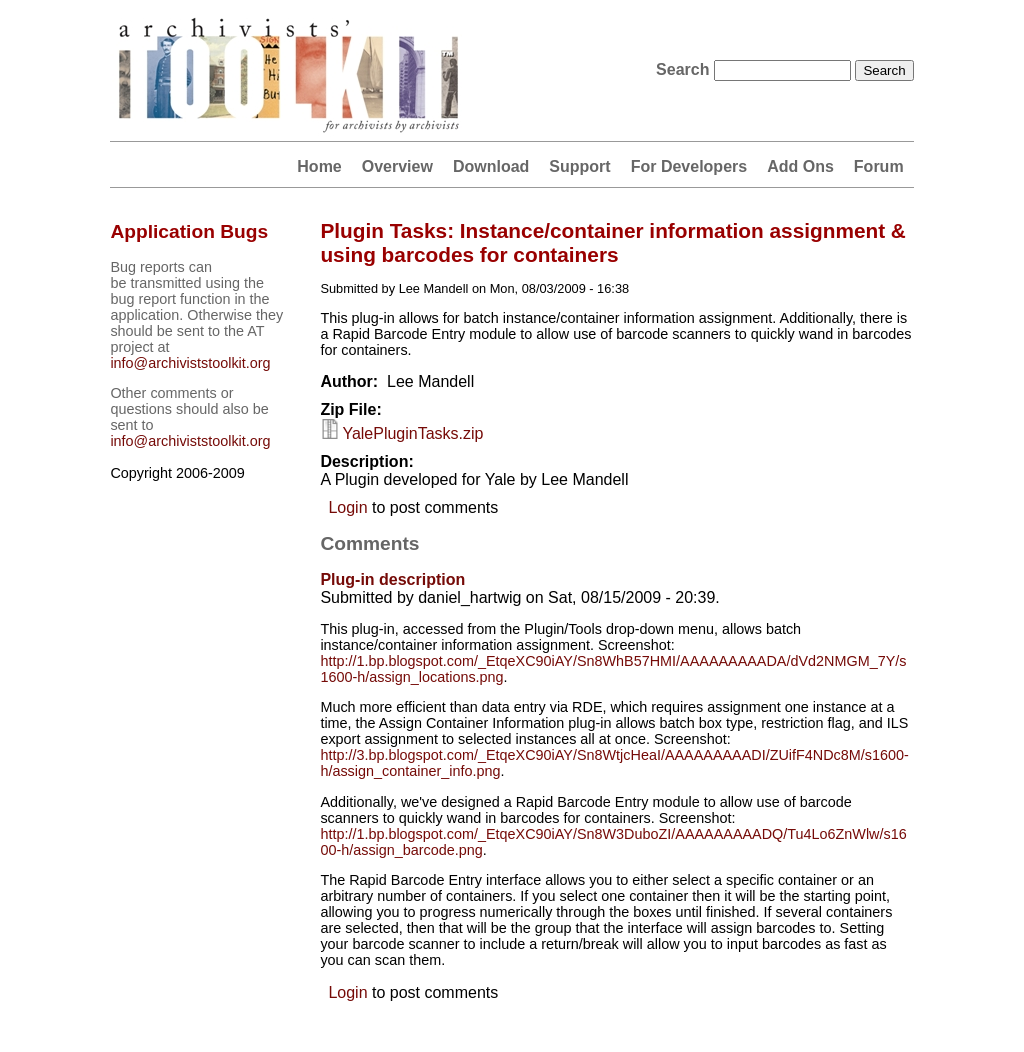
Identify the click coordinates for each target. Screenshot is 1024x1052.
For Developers (689, 166)
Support (579, 166)
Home (319, 166)
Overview (397, 166)
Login (347, 507)
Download (491, 166)
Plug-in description (392, 579)
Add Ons (800, 166)
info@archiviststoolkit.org (190, 363)
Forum (879, 166)
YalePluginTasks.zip (412, 433)
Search (685, 69)
